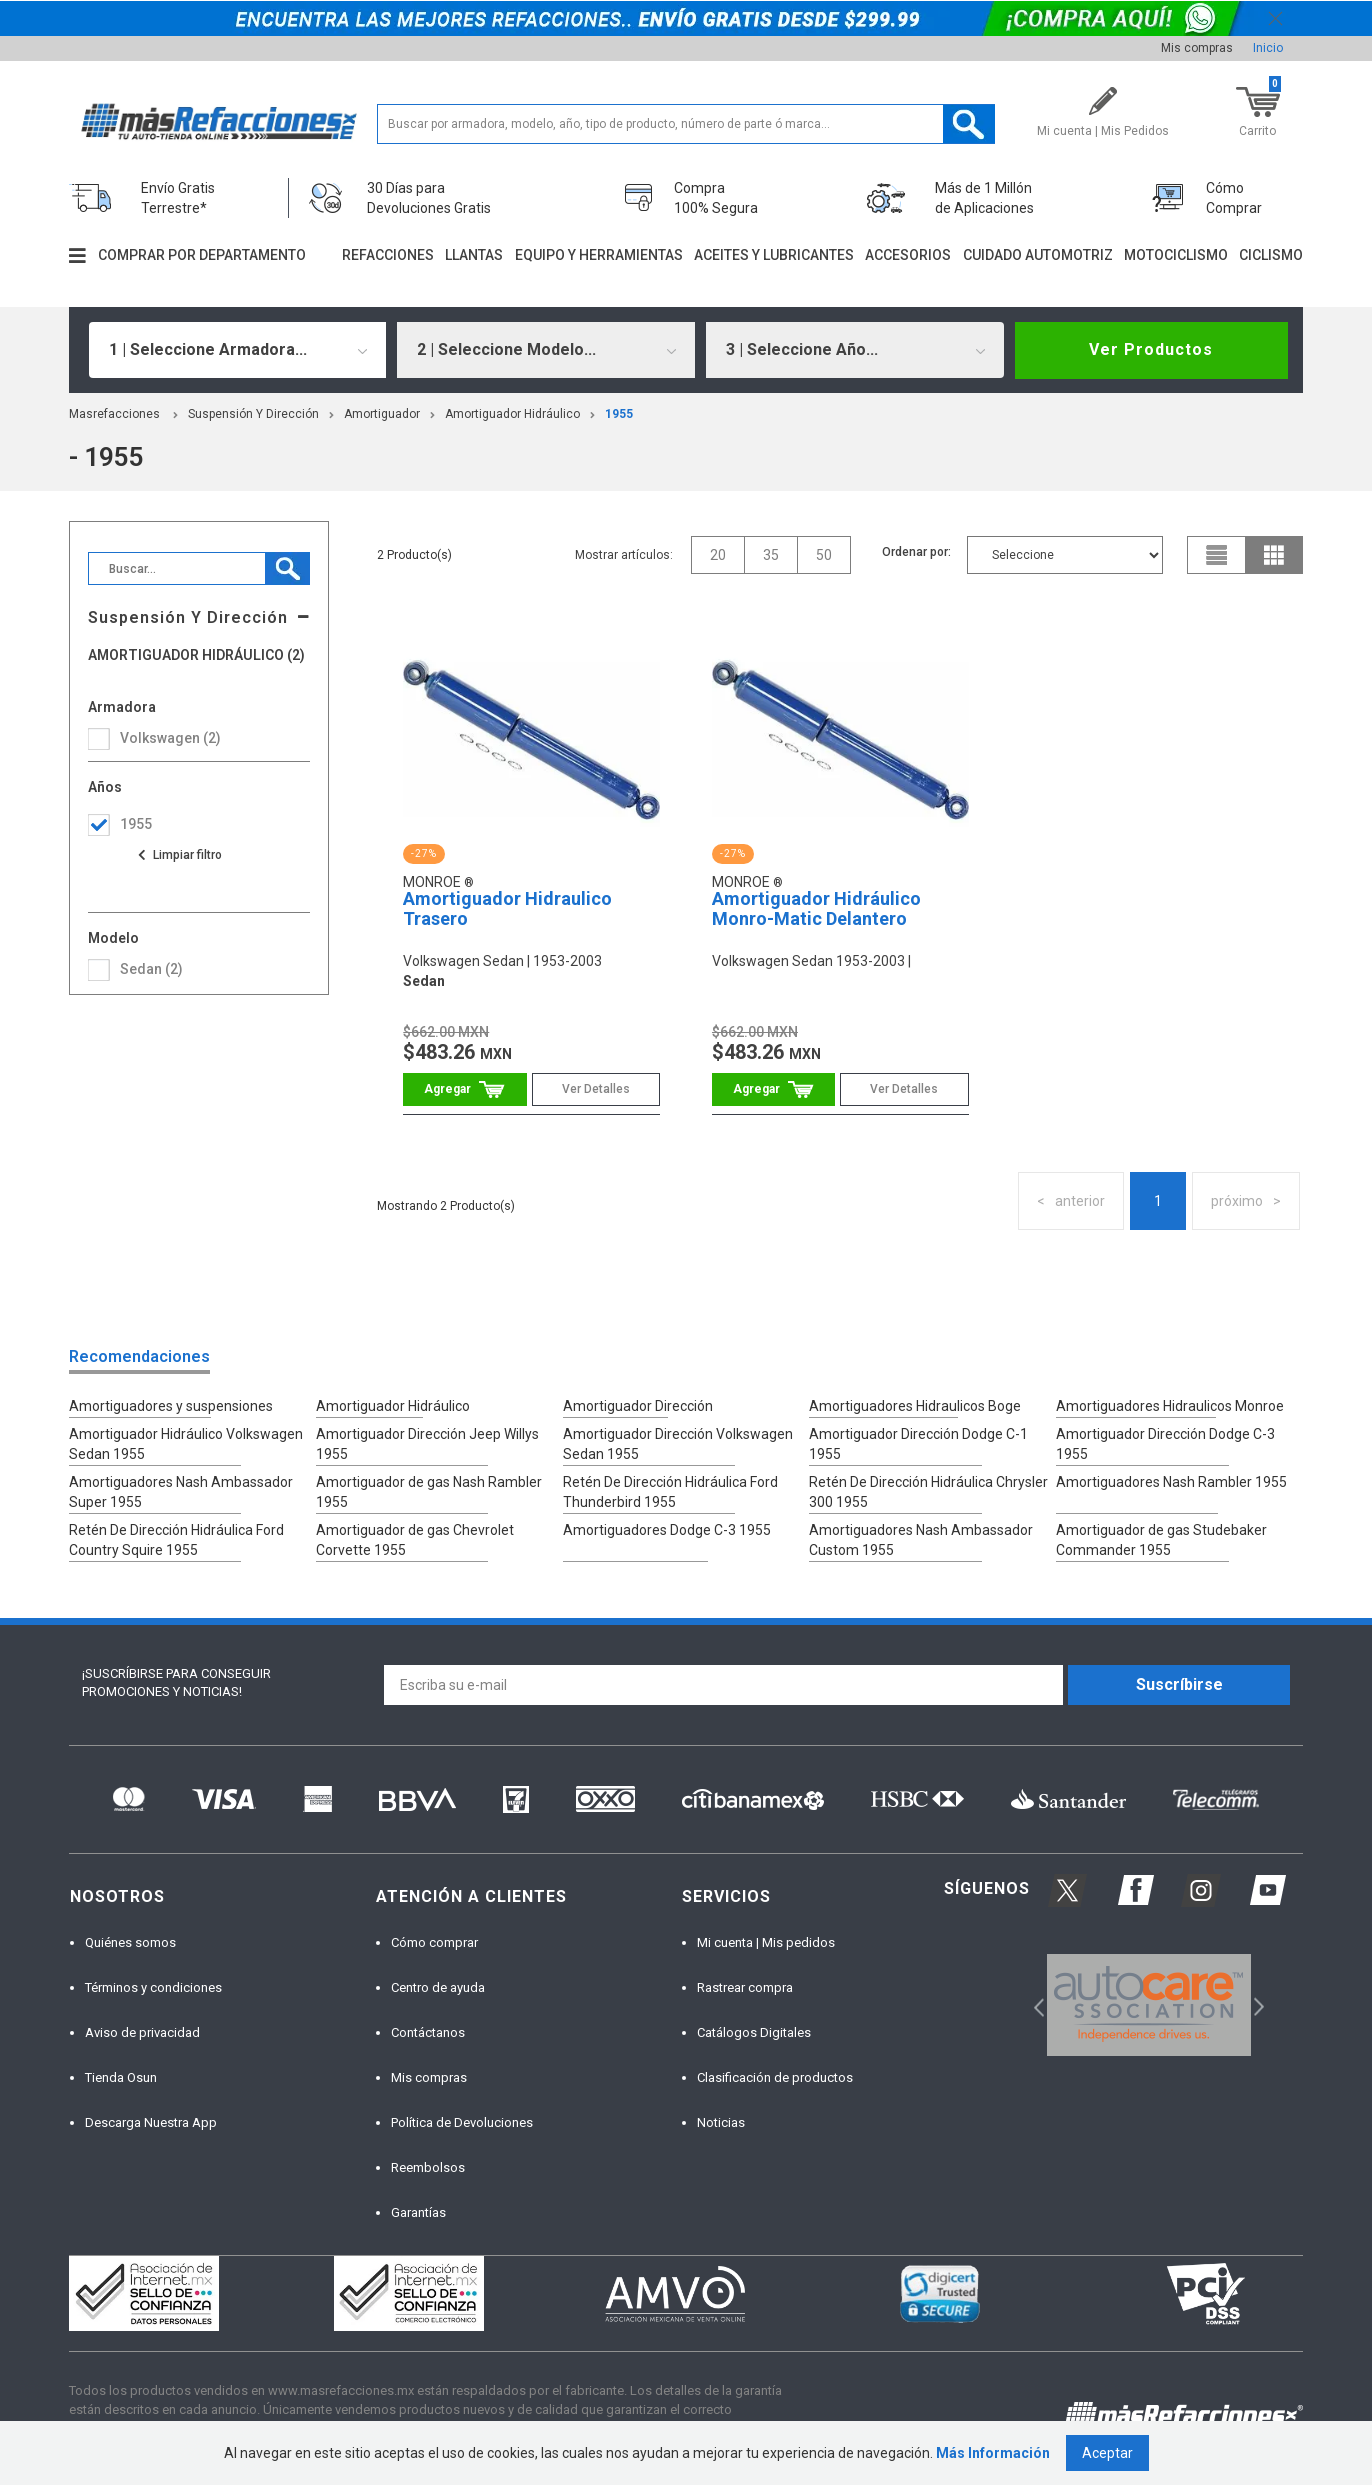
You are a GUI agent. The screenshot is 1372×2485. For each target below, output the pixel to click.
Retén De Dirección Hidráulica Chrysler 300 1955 (928, 1492)
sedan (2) (151, 969)
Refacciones (388, 255)
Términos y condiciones (153, 1987)
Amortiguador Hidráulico (512, 414)
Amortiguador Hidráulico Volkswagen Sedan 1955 (186, 1444)
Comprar (464, 1089)
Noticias (721, 2122)
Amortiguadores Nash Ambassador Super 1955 (181, 1492)
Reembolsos (428, 2167)
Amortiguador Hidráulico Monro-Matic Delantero (816, 908)
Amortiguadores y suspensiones (171, 1406)
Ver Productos (1151, 349)
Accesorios (908, 255)
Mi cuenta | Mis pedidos (766, 1942)
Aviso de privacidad (142, 2032)
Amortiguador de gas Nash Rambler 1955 (429, 1492)
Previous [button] (1032, 2004)
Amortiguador (382, 414)
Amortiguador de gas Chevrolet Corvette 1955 (415, 1540)
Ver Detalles (596, 1089)
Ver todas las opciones (179, 855)
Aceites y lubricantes (774, 255)
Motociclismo (1176, 255)
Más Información (993, 2453)
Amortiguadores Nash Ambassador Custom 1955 (921, 1540)
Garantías (418, 2212)
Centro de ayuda (438, 1987)
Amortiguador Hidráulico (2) (196, 655)
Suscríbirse (1179, 1684)
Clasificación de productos (775, 2077)
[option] (1149, 2005)
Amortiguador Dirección (638, 1406)
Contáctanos (428, 2032)
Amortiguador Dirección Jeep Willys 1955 (427, 1444)
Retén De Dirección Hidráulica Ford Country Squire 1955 (176, 1540)
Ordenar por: (916, 552)
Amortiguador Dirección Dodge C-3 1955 (1165, 1444)
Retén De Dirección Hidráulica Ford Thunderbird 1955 (670, 1492)
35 (771, 555)
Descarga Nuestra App (151, 2122)
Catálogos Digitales (754, 2032)
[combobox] (238, 350)
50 (824, 555)
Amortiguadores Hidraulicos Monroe (1170, 1406)
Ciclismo (1271, 255)
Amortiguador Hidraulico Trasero (507, 908)
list (1217, 555)
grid (1274, 555)
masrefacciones (114, 414)
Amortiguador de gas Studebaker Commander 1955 (1161, 1540)
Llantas (474, 255)
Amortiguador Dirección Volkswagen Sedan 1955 (678, 1444)
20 (718, 555)
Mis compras (1197, 48)
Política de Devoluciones (462, 2122)
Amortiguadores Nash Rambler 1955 (1171, 1482)
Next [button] (1256, 2004)
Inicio (1268, 48)
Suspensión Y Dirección (253, 414)
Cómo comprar (434, 1942)
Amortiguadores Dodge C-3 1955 (667, 1530)
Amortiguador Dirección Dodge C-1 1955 (918, 1444)
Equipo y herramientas (599, 255)
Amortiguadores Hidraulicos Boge (915, 1406)
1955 (619, 414)
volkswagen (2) (170, 738)
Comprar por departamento (202, 255)
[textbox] (685, 124)
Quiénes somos (130, 1942)
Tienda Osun (121, 2077)
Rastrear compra (745, 1987)
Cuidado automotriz (1038, 255)
